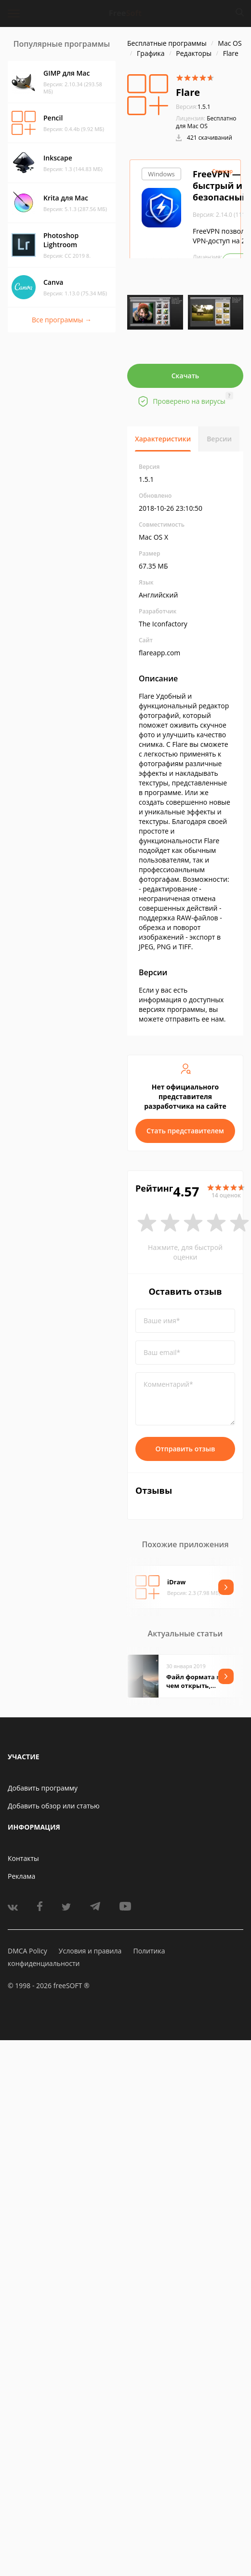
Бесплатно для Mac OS (206, 122)
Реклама (21, 1876)
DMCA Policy (27, 1950)
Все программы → (62, 319)
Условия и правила (90, 1950)
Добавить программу (43, 1788)
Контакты (23, 1858)
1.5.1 (193, 107)
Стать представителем (185, 1130)
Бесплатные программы (167, 43)
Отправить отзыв (185, 1448)
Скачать (185, 375)
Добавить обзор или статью (54, 1805)
